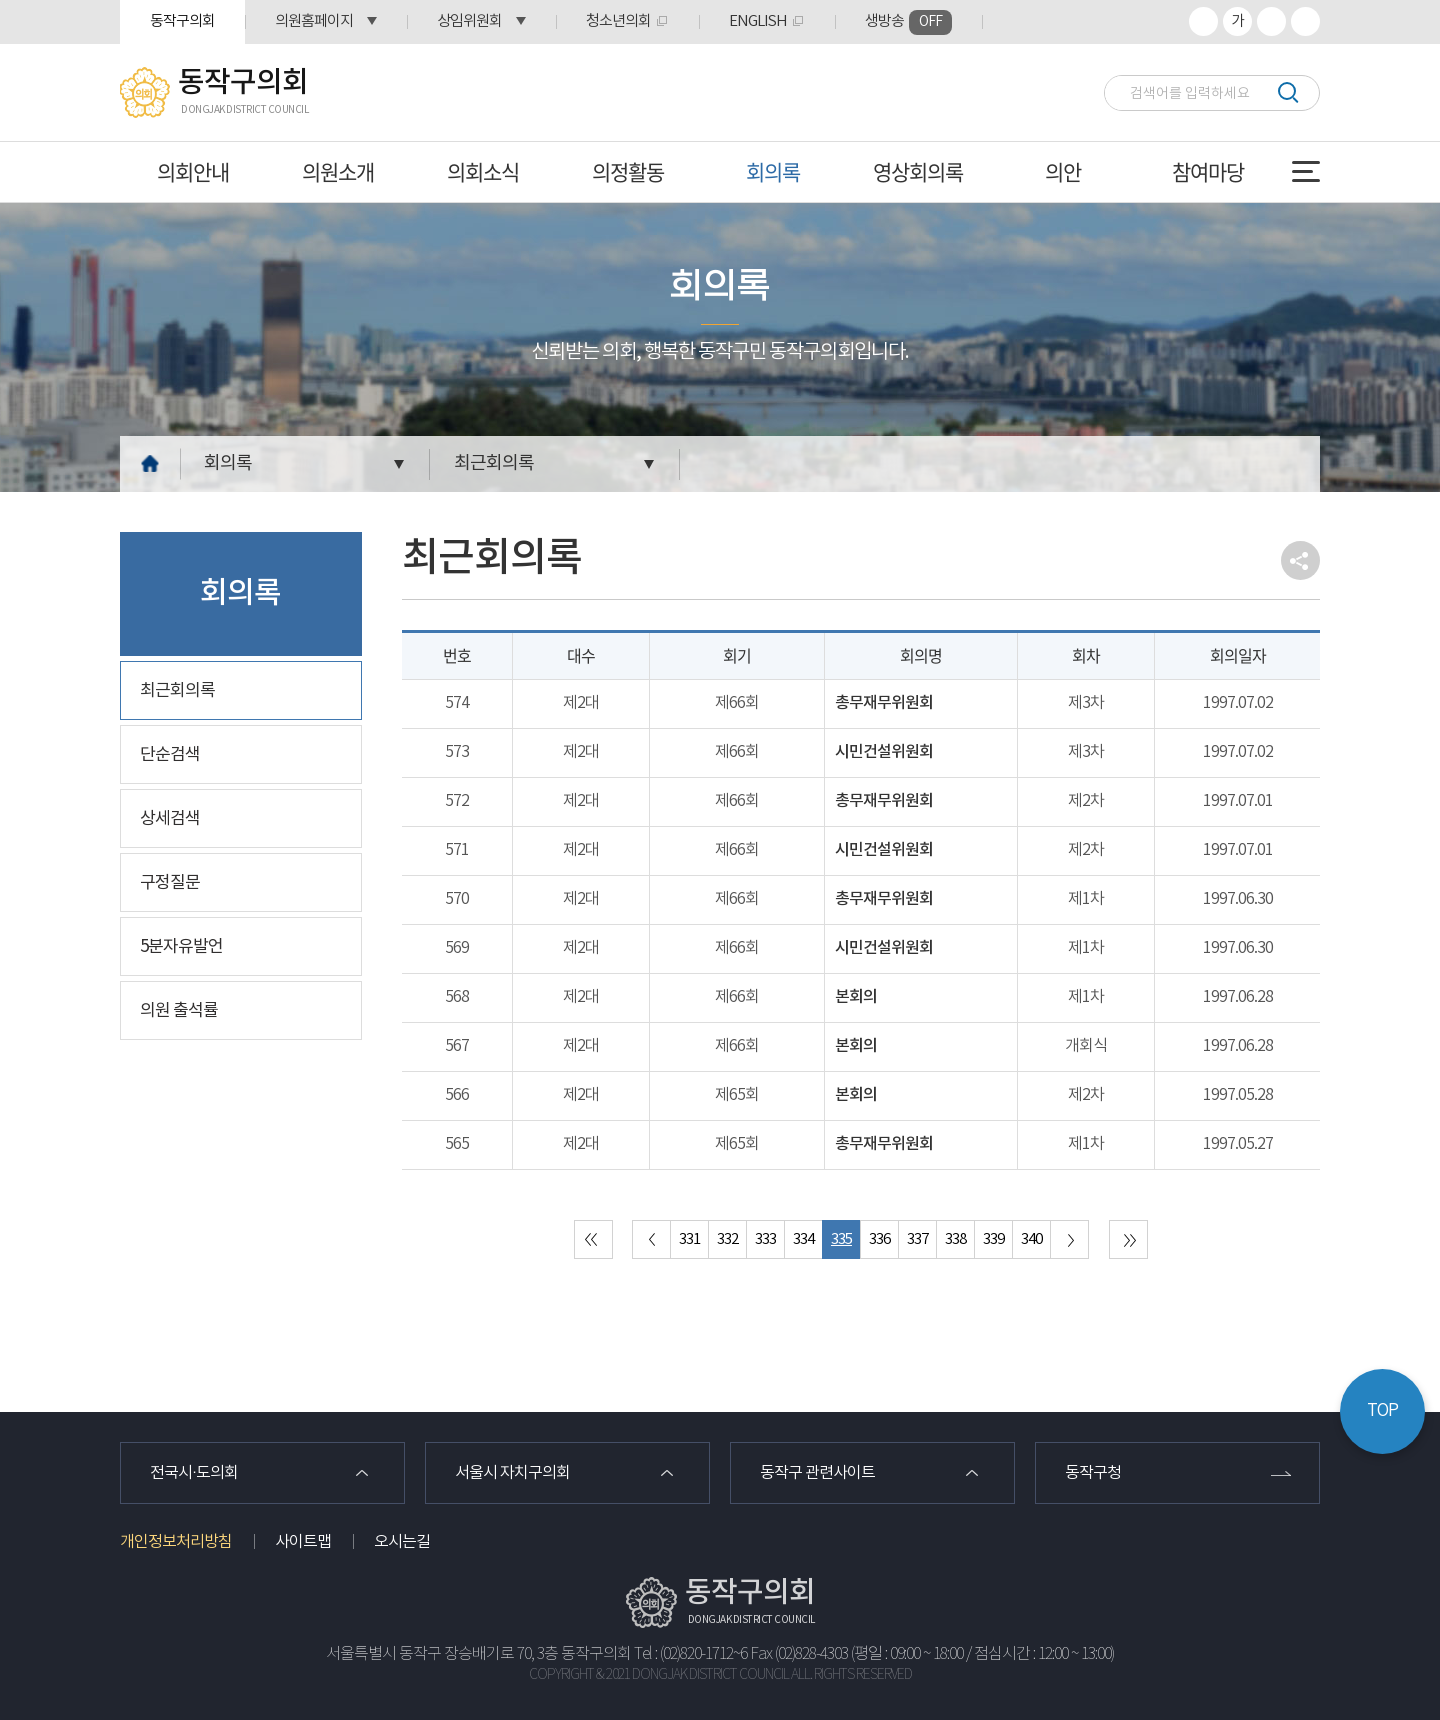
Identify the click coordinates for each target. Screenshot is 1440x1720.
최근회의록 (494, 463)
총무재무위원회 (884, 703)
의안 (1063, 171)
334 (803, 1239)
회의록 (773, 171)
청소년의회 (618, 21)
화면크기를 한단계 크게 (1203, 21)
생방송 (908, 22)
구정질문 (170, 883)
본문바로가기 (0, 0)
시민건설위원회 (884, 752)
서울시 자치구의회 (512, 1473)
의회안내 (193, 171)
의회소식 (483, 171)
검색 (1287, 92)
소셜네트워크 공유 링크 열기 (1300, 560)
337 (917, 1239)
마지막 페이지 (1128, 1239)
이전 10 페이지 (651, 1239)
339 (993, 1239)
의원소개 (338, 171)
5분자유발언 (181, 947)
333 (765, 1239)
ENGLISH (758, 21)
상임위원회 (469, 21)
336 (879, 1239)
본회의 (856, 997)
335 (841, 1239)
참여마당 (1208, 171)
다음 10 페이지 (1069, 1239)
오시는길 (402, 1542)
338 (955, 1239)
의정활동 (628, 171)
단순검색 (170, 755)
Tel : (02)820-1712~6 (690, 1654)
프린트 (1305, 21)
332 (727, 1239)
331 (689, 1239)
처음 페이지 (593, 1239)
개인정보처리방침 (176, 1542)
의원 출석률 (179, 1011)
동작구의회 (182, 21)
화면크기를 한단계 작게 (1271, 21)
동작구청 (1093, 1473)
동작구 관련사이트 (817, 1473)
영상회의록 (918, 171)
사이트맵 (303, 1542)
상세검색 (170, 819)
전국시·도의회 (194, 1473)
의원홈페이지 (314, 21)
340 (1031, 1239)
